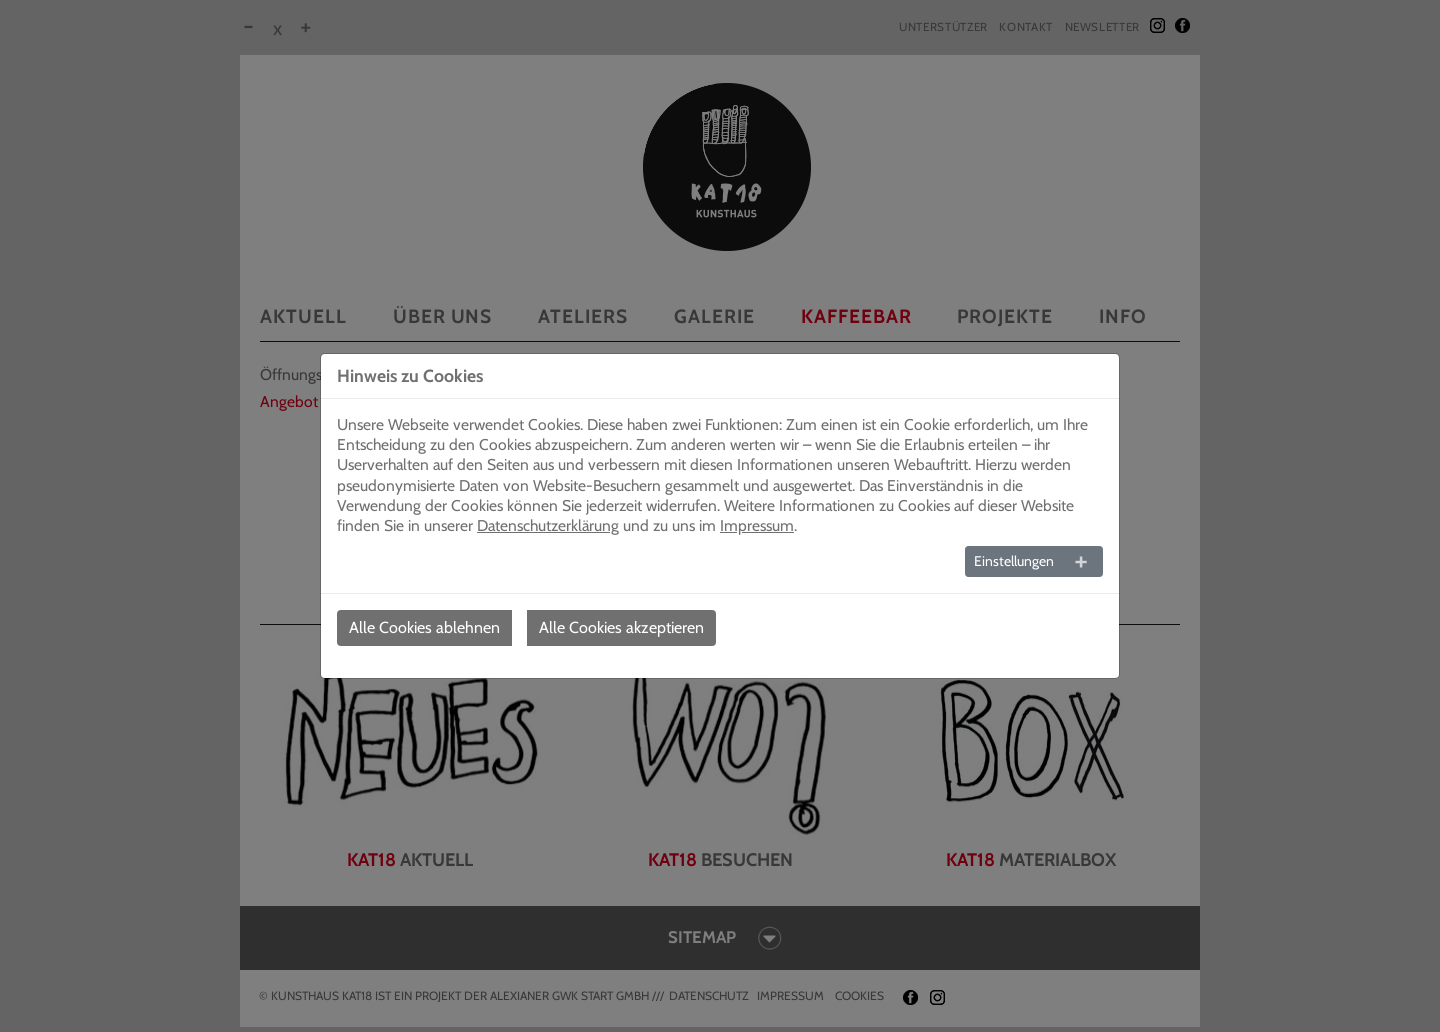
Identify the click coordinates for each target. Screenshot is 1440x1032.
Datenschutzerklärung (548, 525)
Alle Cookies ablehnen (424, 627)
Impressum (757, 525)
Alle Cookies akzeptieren (621, 627)
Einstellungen (1014, 561)
